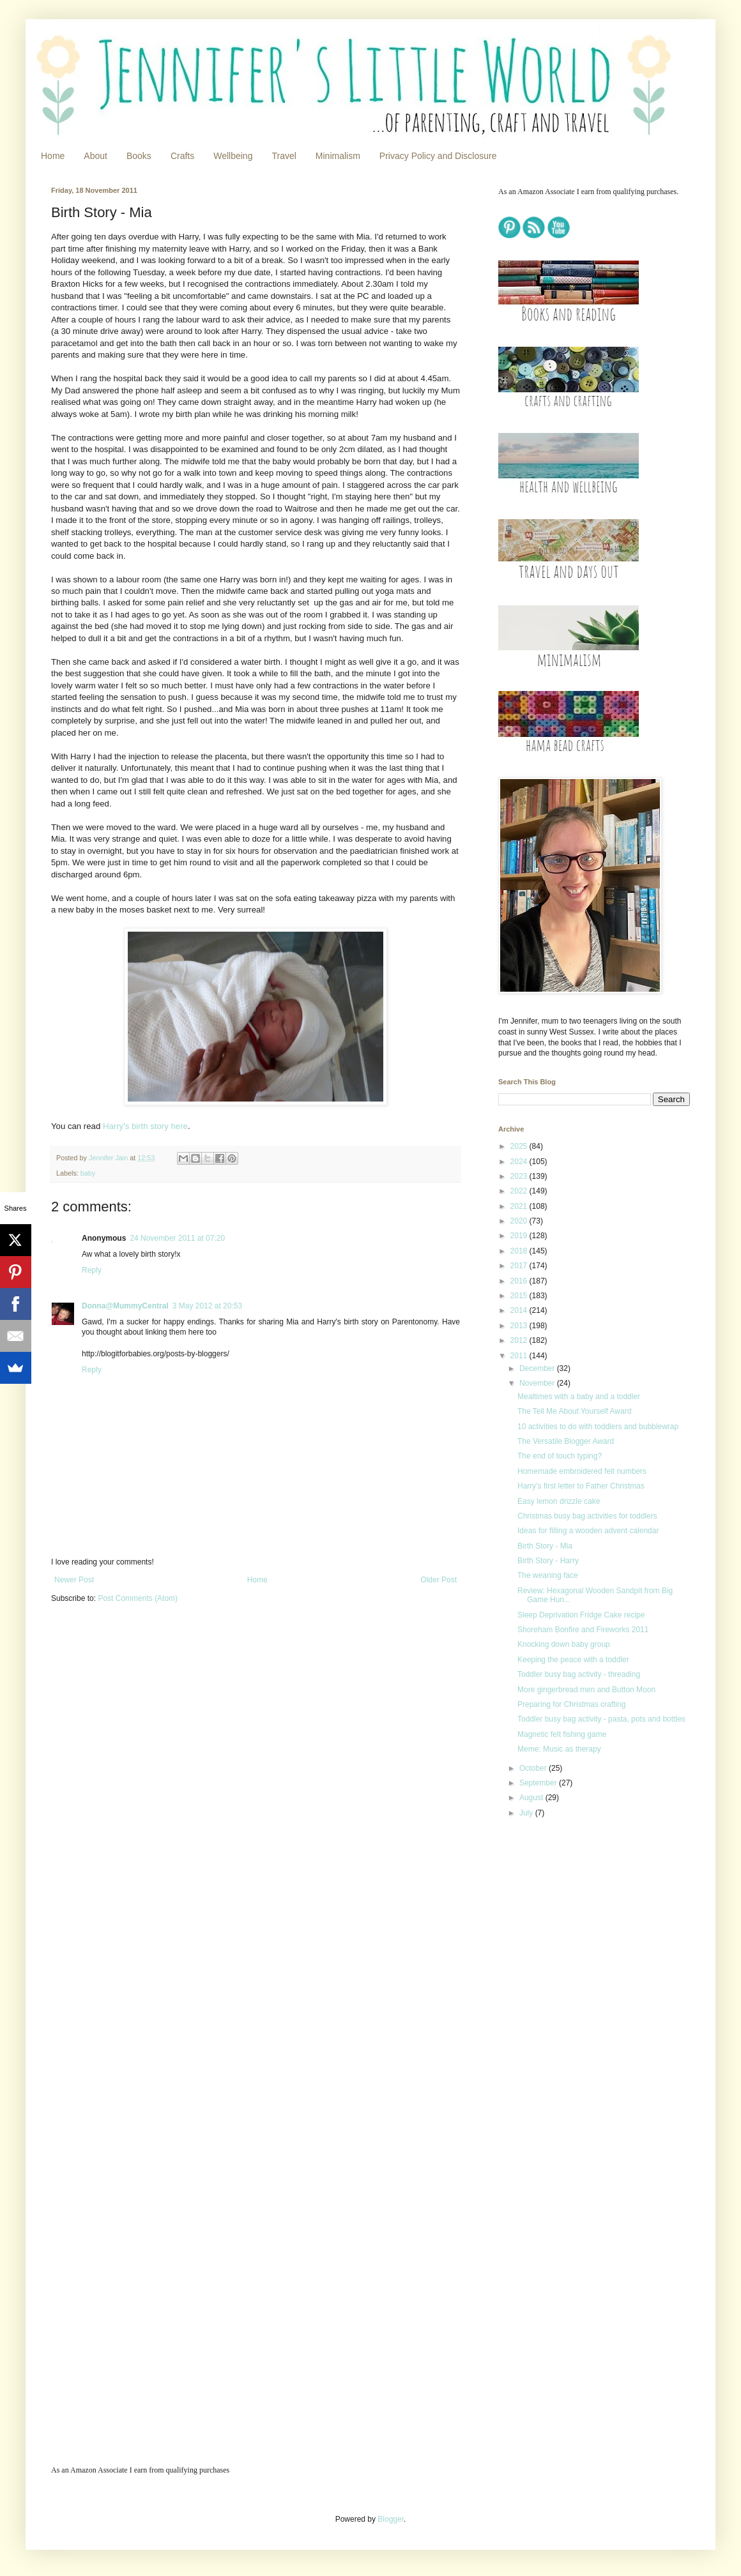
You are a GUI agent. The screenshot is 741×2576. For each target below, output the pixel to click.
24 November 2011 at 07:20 (177, 1238)
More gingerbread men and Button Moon (586, 1689)
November (538, 1383)
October (534, 1768)
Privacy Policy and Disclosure (438, 156)
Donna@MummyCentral (125, 1305)
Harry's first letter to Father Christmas (581, 1485)
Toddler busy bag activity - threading (578, 1674)
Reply (92, 1270)
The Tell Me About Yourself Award (574, 1411)
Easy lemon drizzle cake (558, 1501)
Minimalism (338, 156)
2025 (520, 1146)
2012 (520, 1340)
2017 (520, 1265)
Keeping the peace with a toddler (573, 1659)
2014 (520, 1310)
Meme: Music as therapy (559, 1749)
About (95, 156)
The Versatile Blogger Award (565, 1441)
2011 (520, 1355)
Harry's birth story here (145, 1126)
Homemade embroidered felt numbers (581, 1471)
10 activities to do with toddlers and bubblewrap (597, 1426)
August (532, 1797)
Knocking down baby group (563, 1644)
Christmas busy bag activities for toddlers (587, 1516)
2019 (520, 1235)
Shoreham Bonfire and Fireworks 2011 (582, 1629)
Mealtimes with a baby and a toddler (578, 1396)
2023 (520, 1176)
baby (87, 1173)
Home (53, 156)
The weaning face (547, 1575)
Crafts (182, 156)
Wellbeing (232, 156)
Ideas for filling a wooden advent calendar (588, 1530)
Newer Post (74, 1579)
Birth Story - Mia (544, 1546)
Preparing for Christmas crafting (571, 1704)
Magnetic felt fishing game (561, 1734)
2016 (520, 1281)
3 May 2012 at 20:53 (207, 1305)
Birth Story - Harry (548, 1560)
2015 (520, 1295)
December (538, 1368)
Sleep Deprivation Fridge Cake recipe (581, 1614)
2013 (520, 1325)
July (527, 1812)
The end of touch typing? (559, 1455)
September (539, 1782)
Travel (283, 156)
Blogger (391, 2519)
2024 (520, 1161)
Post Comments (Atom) (138, 1598)
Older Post (438, 1579)
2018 (520, 1250)
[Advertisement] (564, 2033)
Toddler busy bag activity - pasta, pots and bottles (601, 1719)
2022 (520, 1190)
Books (138, 156)
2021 (520, 1206)
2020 (520, 1220)
